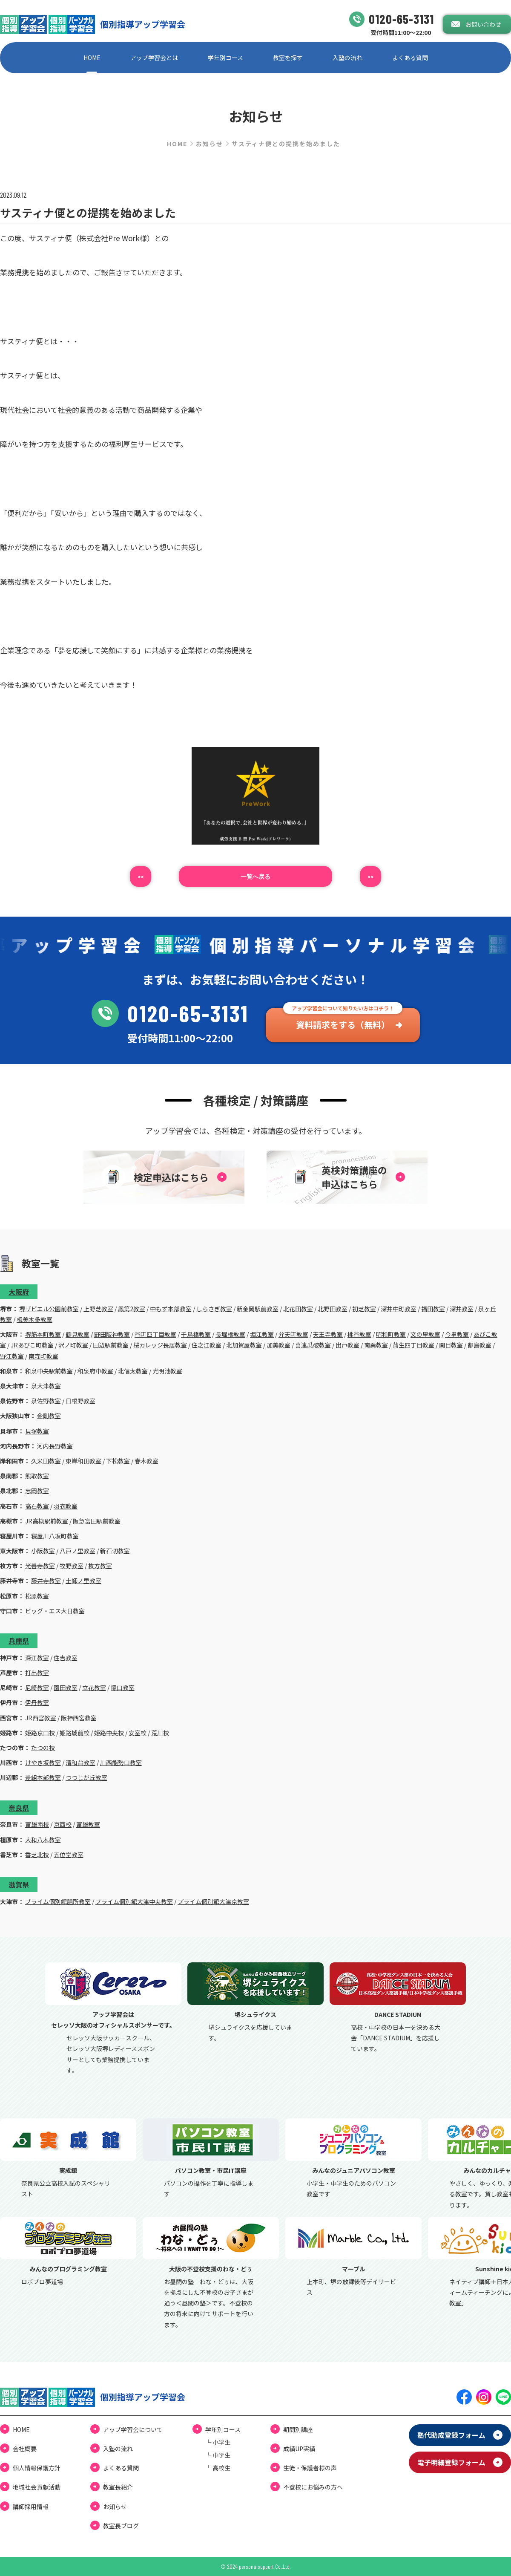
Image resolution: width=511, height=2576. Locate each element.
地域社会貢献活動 (36, 2487)
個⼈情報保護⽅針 (36, 2467)
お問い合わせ (483, 24)
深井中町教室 (398, 1308)
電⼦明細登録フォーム (451, 2462)
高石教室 (37, 1506)
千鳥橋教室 (196, 1334)
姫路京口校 (40, 1732)
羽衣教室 (66, 1506)
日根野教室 (80, 1400)
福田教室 (433, 1308)
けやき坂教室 (43, 1762)
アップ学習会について (133, 2429)
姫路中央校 (109, 1732)
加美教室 (278, 1345)
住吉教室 (66, 1657)
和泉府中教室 (95, 1371)
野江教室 (12, 1356)
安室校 (137, 1732)
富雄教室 (88, 1824)
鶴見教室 (77, 1334)
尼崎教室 (37, 1687)
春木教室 (146, 1461)
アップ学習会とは (154, 57)
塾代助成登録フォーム (451, 2435)
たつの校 (43, 1747)
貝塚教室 (37, 1431)
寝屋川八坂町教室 (55, 1536)
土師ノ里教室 (83, 1580)
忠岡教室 (37, 1490)
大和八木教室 (43, 1839)
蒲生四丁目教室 (413, 1345)
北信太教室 (133, 1371)
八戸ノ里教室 (77, 1550)
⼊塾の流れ (347, 57)
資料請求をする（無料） (343, 1024)
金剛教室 (49, 1415)
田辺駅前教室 (111, 1345)
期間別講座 (298, 2429)
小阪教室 (43, 1550)
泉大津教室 (46, 1386)
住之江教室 (206, 1345)
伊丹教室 (37, 1702)
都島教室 (479, 1345)
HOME (91, 57)
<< (141, 876)
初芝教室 (364, 1308)
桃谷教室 (359, 1334)
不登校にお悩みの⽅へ (313, 2487)
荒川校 (160, 1732)
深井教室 (462, 1308)
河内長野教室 (55, 1446)
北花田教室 (298, 1308)
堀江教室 (262, 1334)
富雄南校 (37, 1824)
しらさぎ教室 (214, 1308)
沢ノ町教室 (73, 1345)
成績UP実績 (299, 2448)
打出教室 (37, 1672)
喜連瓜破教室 (313, 1345)
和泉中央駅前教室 (49, 1371)
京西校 (63, 1824)
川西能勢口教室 (121, 1762)
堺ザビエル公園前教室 (49, 1308)
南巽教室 (376, 1345)
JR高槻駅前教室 (46, 1521)
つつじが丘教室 (86, 1777)
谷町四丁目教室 (155, 1334)
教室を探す (288, 57)
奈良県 (19, 1808)
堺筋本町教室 (43, 1334)
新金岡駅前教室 (257, 1308)
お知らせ (209, 143)
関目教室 (451, 1345)
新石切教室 (115, 1550)
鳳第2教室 (131, 1308)
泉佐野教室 (46, 1400)
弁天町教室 (293, 1334)
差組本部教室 (43, 1777)
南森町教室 (43, 1356)
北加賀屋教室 (244, 1345)
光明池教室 (167, 1371)
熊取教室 (37, 1475)
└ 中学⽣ (217, 2455)
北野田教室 (332, 1308)
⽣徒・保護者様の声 (310, 2467)
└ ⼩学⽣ (217, 2442)
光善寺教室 (40, 1565)
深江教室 (37, 1657)
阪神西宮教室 (79, 1717)
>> (370, 876)
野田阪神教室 (112, 1334)
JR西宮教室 (40, 1717)
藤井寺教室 (46, 1580)
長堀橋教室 (230, 1334)
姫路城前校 (74, 1732)
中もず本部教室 (171, 1308)
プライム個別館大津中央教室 (134, 1901)
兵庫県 (19, 1641)
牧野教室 (71, 1565)
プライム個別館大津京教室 (213, 1901)
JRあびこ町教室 (32, 1345)
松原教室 (37, 1596)
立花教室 (94, 1687)
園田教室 (66, 1687)
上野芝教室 (98, 1308)
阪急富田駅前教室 (97, 1521)
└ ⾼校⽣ (217, 2467)
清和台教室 (80, 1762)
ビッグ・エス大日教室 (55, 1611)
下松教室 (118, 1461)
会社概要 (25, 2448)
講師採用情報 (31, 2506)
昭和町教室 (391, 1334)
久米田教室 (46, 1461)
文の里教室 (425, 1334)
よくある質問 (410, 57)
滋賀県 (19, 1884)
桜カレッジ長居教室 (160, 1345)
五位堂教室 (68, 1854)
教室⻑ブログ (121, 2525)
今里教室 (457, 1334)
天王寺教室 (328, 1334)
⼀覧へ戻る (255, 876)
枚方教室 (100, 1565)
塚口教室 (123, 1687)
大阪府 (19, 1292)
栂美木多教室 (34, 1319)
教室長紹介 (118, 2487)
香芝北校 (37, 1854)
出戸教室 (347, 1345)
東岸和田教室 (83, 1461)
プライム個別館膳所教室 (58, 1901)
